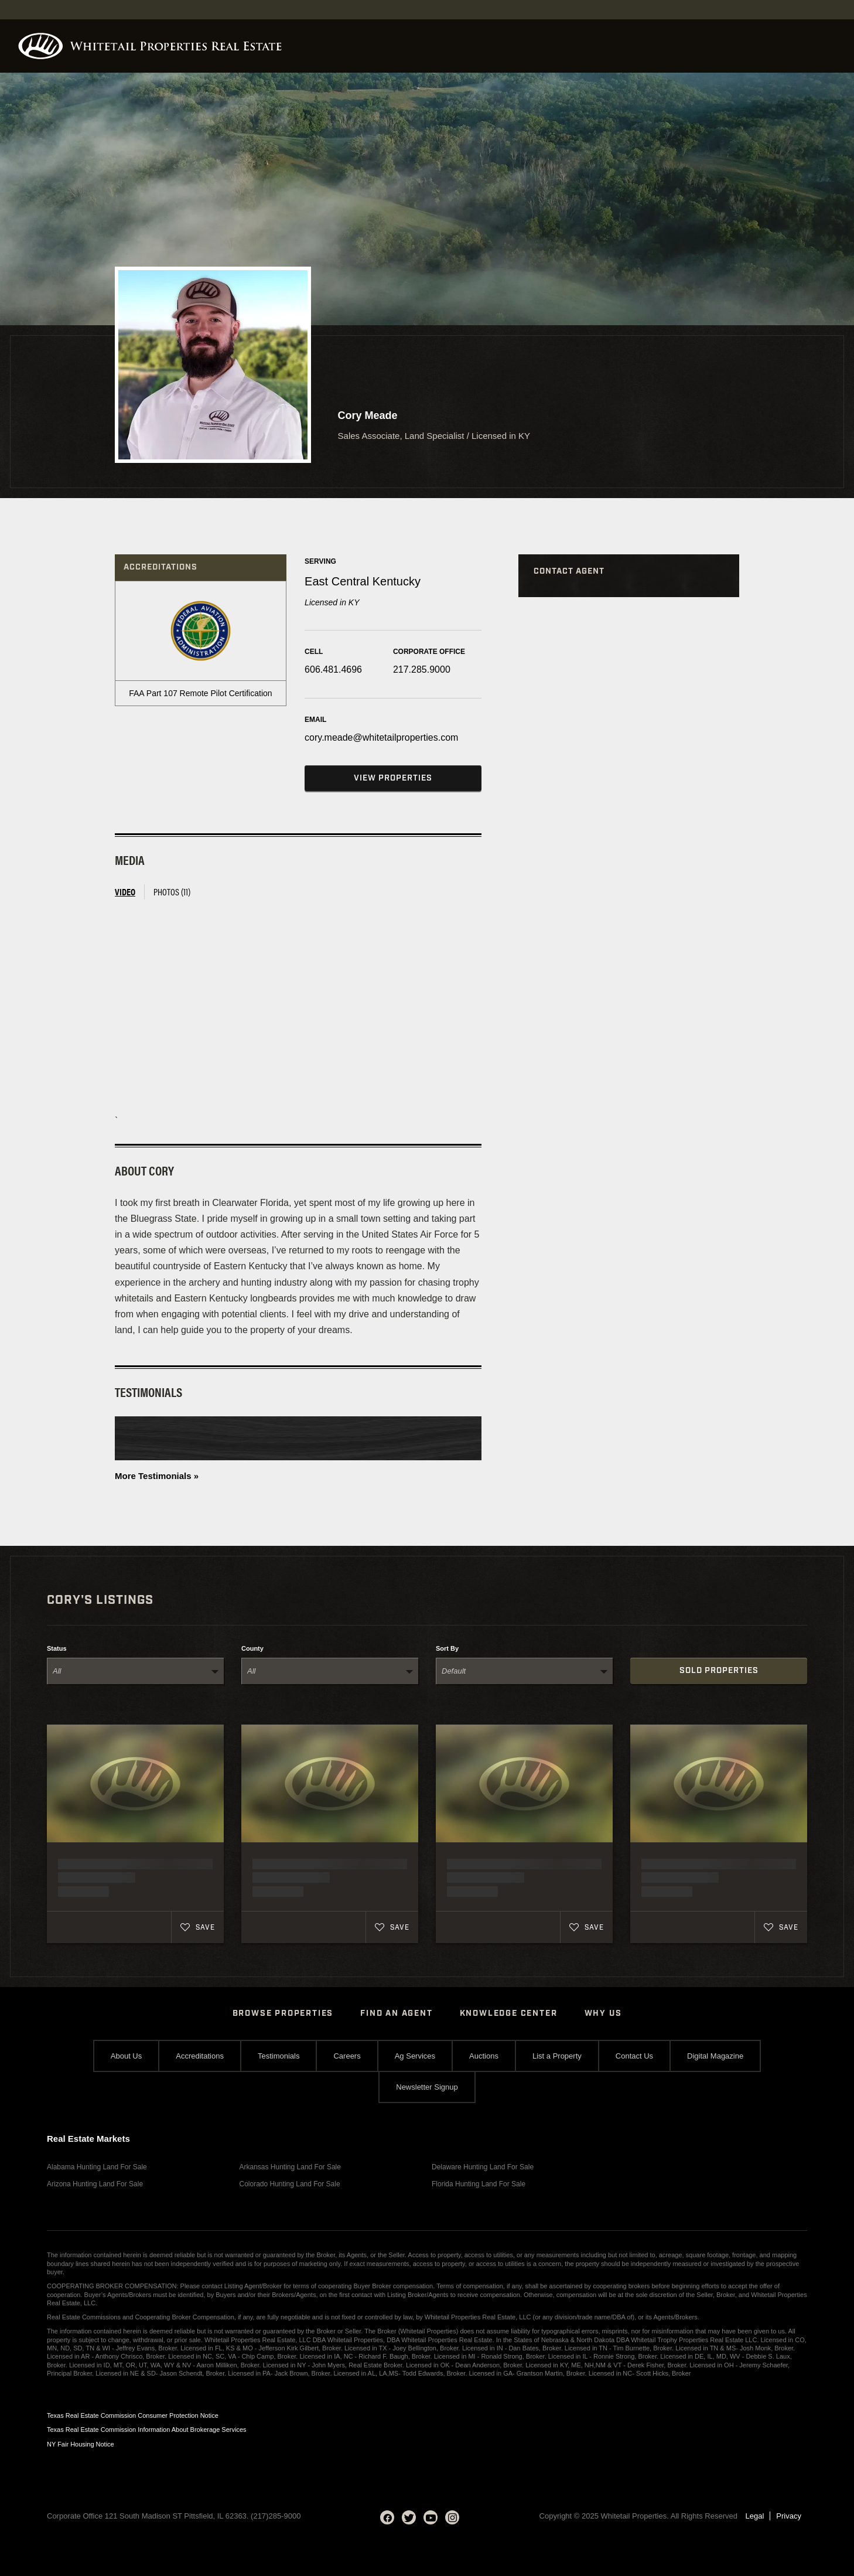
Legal (755, 2516)
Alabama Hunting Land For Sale (97, 2167)
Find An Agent (396, 2013)
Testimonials (279, 2056)
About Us (126, 2056)
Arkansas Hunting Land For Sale (290, 2167)
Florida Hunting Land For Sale (478, 2184)
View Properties (393, 778)
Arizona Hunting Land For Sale (95, 2184)
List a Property (557, 2056)
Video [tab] (125, 891)
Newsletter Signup (427, 2087)
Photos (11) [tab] (171, 891)
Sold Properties (719, 1670)
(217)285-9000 (275, 2516)
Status (57, 1648)
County (252, 1648)
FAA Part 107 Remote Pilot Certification (200, 693)
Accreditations (200, 2056)
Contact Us (634, 2056)
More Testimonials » (157, 1475)
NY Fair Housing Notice (80, 2444)
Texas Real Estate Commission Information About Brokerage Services (147, 2429)
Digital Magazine (715, 2056)
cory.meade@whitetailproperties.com (381, 737)
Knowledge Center (509, 2013)
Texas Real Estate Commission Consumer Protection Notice (132, 2415)
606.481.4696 (333, 669)
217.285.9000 (421, 669)
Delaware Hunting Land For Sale (483, 2167)
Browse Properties (283, 2013)
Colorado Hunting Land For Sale (290, 2184)
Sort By (447, 1648)
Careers (346, 2056)
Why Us (603, 2013)
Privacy (788, 2516)
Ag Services (415, 2056)
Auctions (483, 2056)
